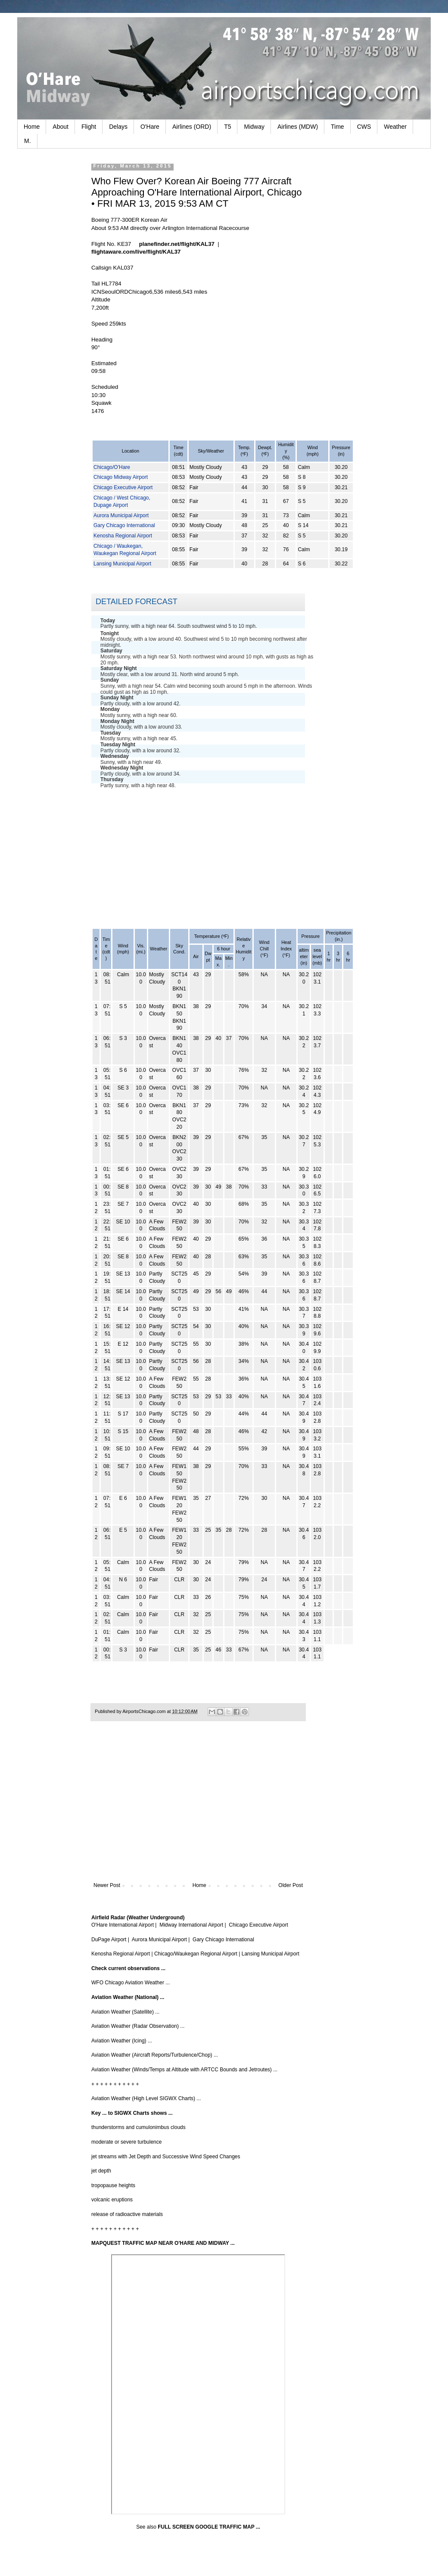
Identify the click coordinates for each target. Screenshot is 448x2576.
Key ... (98, 2113)
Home (32, 126)
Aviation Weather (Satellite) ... (125, 2012)
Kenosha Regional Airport (122, 536)
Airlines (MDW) (297, 126)
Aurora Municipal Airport (121, 515)
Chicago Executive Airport (122, 487)
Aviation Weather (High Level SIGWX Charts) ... (146, 2098)
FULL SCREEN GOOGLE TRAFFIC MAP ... (209, 2527)
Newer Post (106, 1885)
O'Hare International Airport (122, 1925)
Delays (118, 126)
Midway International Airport (191, 1925)
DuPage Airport (108, 1940)
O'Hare (149, 126)
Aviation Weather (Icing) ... (121, 2041)
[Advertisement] (198, 855)
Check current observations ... (128, 1968)
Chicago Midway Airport (120, 477)
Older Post (290, 1885)
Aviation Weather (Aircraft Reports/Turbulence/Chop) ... (154, 2055)
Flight (88, 126)
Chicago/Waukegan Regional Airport (195, 1954)
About (60, 126)
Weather (395, 126)
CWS (364, 126)
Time (337, 126)
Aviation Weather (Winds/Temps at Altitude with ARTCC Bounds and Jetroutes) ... (184, 2070)
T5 (227, 126)
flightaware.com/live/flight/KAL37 (135, 251)
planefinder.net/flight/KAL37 (177, 244)
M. (27, 140)
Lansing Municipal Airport (122, 564)
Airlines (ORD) (191, 126)
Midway (254, 126)
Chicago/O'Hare (111, 467)
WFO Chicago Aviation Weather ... (130, 1983)
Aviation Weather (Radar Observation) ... (137, 2026)
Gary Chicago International (124, 525)
